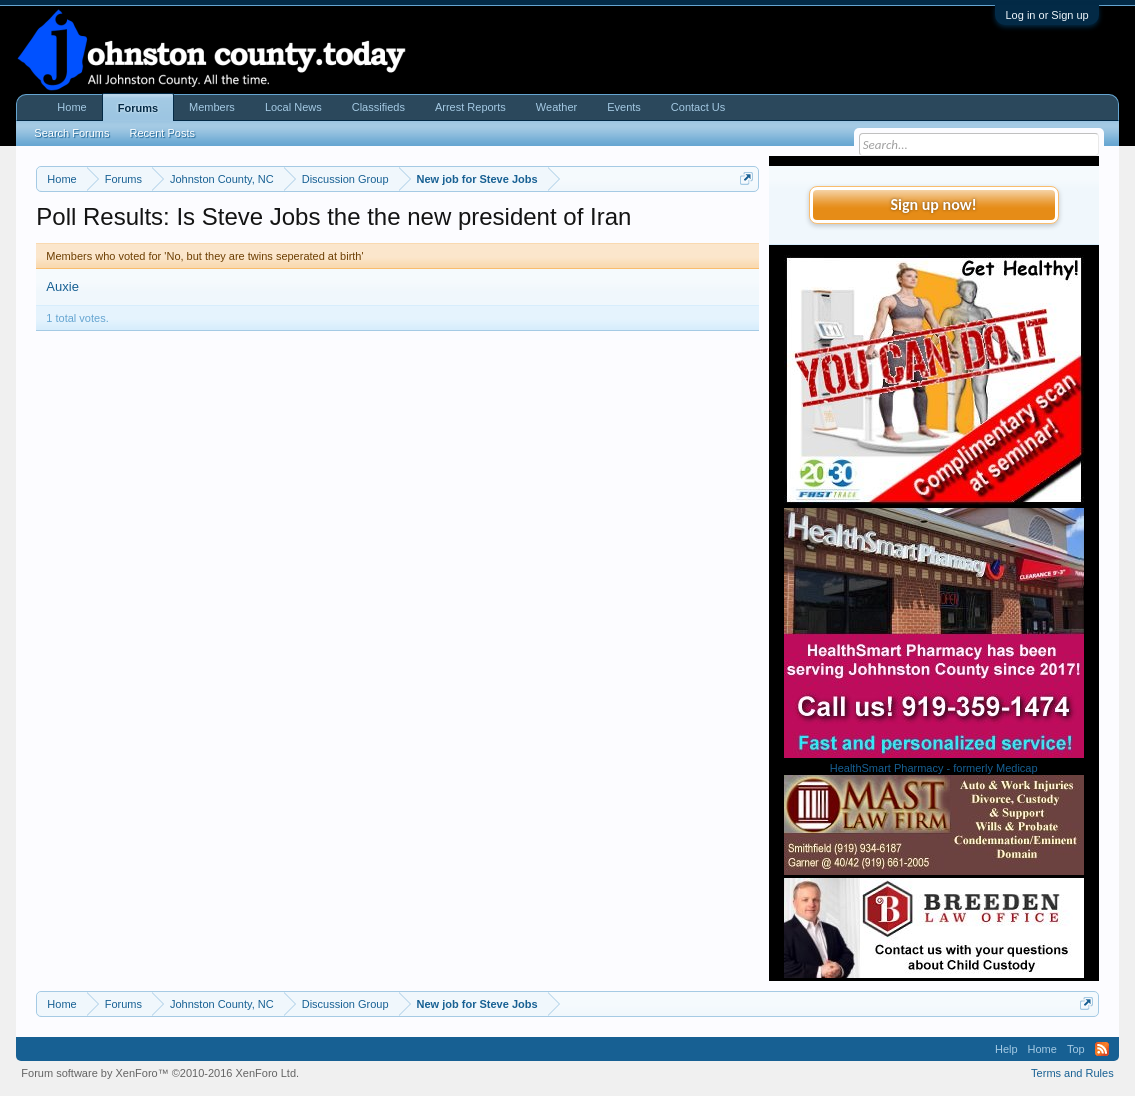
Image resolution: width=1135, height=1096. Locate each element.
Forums (138, 108)
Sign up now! (933, 204)
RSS (1102, 1049)
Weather (556, 107)
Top (1076, 1049)
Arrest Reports (470, 107)
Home (71, 107)
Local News (293, 107)
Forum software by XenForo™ (160, 1073)
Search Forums (71, 133)
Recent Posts (162, 133)
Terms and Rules (1072, 1073)
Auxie (62, 286)
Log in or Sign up (1046, 15)
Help (1006, 1049)
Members (212, 107)
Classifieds (378, 107)
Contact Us (698, 107)
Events (624, 107)
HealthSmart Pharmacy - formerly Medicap (934, 768)
